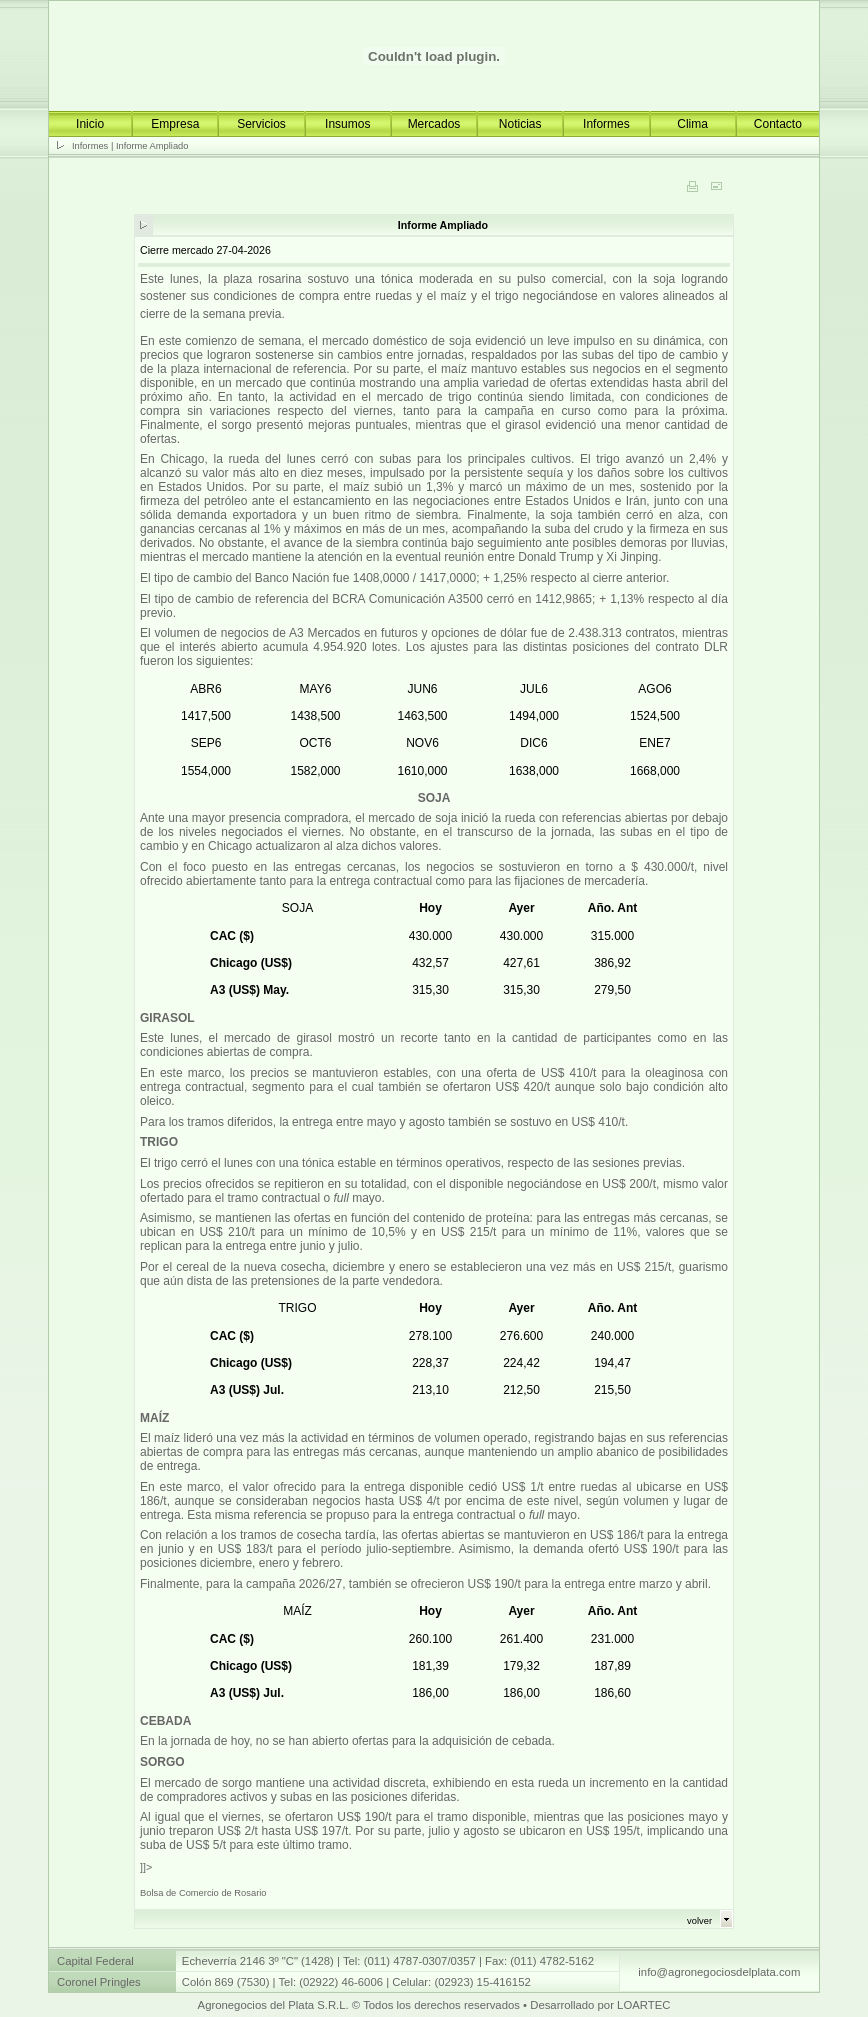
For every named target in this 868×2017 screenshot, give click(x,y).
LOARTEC (643, 2005)
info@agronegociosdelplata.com (719, 1972)
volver (699, 1921)
